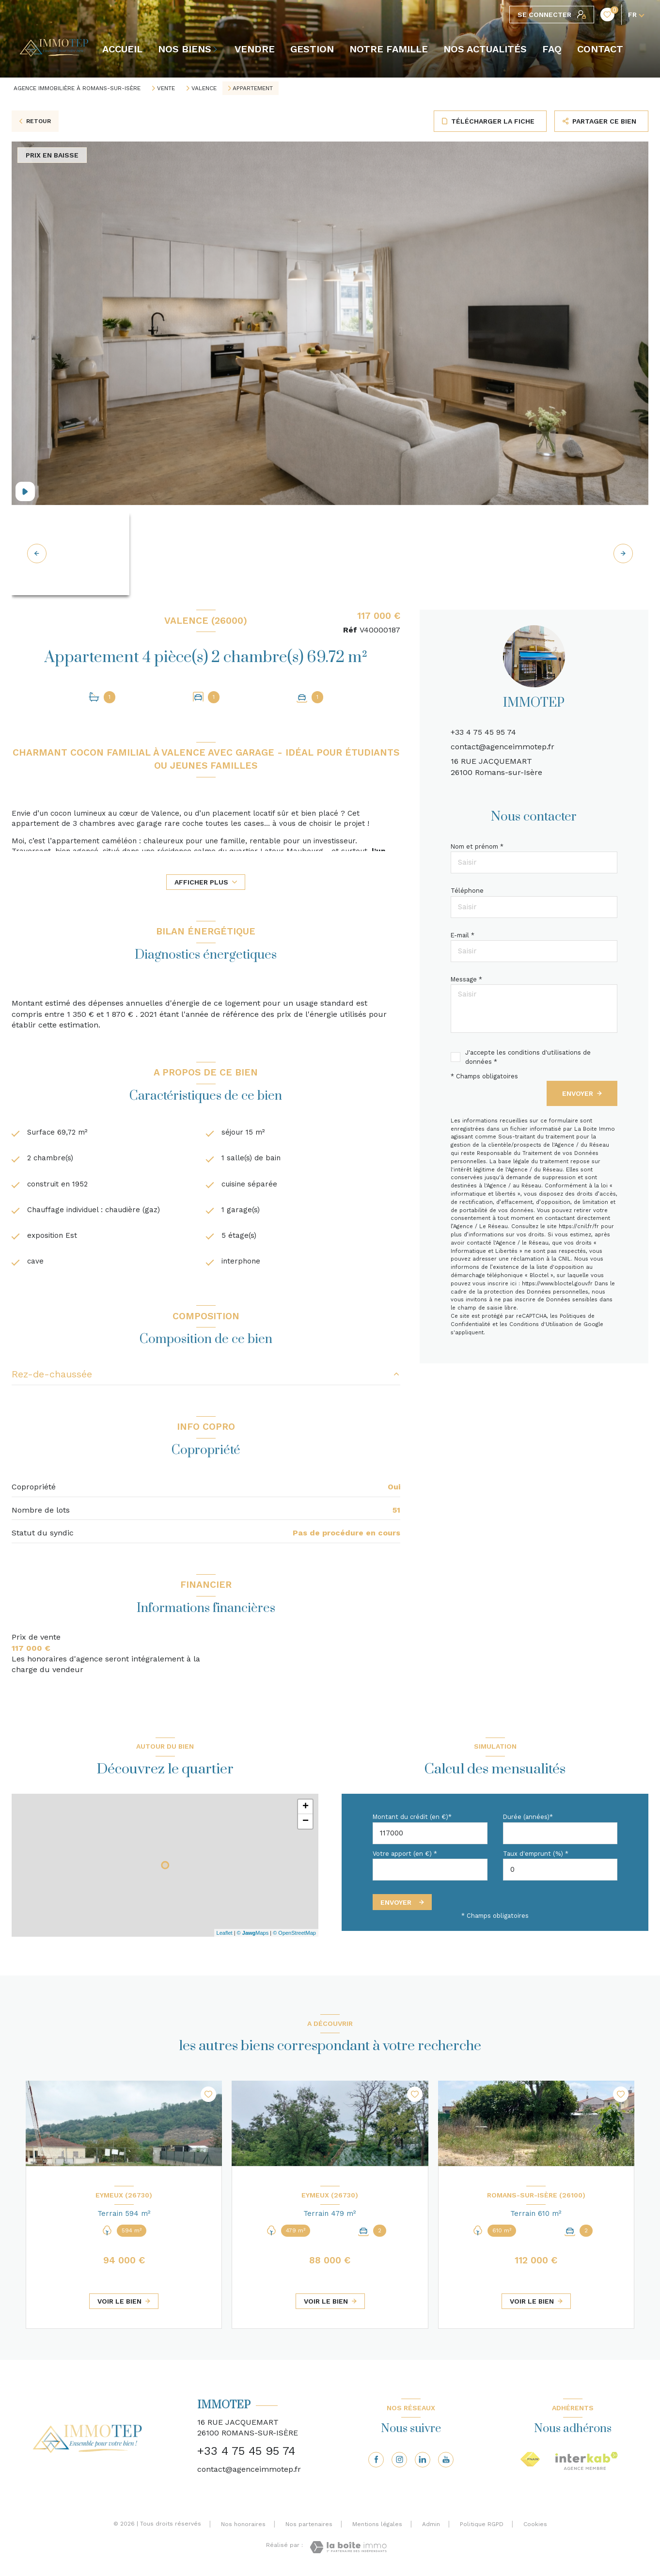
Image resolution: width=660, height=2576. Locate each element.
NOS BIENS (184, 49)
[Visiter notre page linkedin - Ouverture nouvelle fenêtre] (422, 2463)
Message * (466, 979)
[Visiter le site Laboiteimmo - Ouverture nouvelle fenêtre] (348, 2550)
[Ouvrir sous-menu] (217, 49)
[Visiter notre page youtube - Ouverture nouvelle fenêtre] (446, 2463)
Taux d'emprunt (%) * (535, 1857)
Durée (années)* (528, 1820)
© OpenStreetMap (294, 1936)
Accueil (122, 49)
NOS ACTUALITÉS (485, 49)
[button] (623, 553)
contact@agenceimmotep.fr (502, 746)
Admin (431, 2528)
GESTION (312, 49)
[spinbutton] (560, 1873)
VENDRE (255, 49)
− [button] (305, 1825)
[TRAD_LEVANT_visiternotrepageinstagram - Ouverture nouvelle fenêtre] (399, 2463)
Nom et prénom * (477, 846)
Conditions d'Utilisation (541, 1324)
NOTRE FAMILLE (388, 49)
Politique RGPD (481, 2528)
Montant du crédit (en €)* (412, 1820)
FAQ (552, 49)
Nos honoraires (243, 2528)
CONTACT (600, 49)
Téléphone (467, 890)
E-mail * (462, 935)
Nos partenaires (308, 2528)
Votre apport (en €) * (405, 1857)
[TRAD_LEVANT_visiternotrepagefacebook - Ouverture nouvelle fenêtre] (376, 2463)
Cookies (535, 2528)
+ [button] (305, 1810)
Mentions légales (377, 2528)
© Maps (253, 1936)
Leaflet (225, 1936)
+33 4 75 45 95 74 (483, 732)
